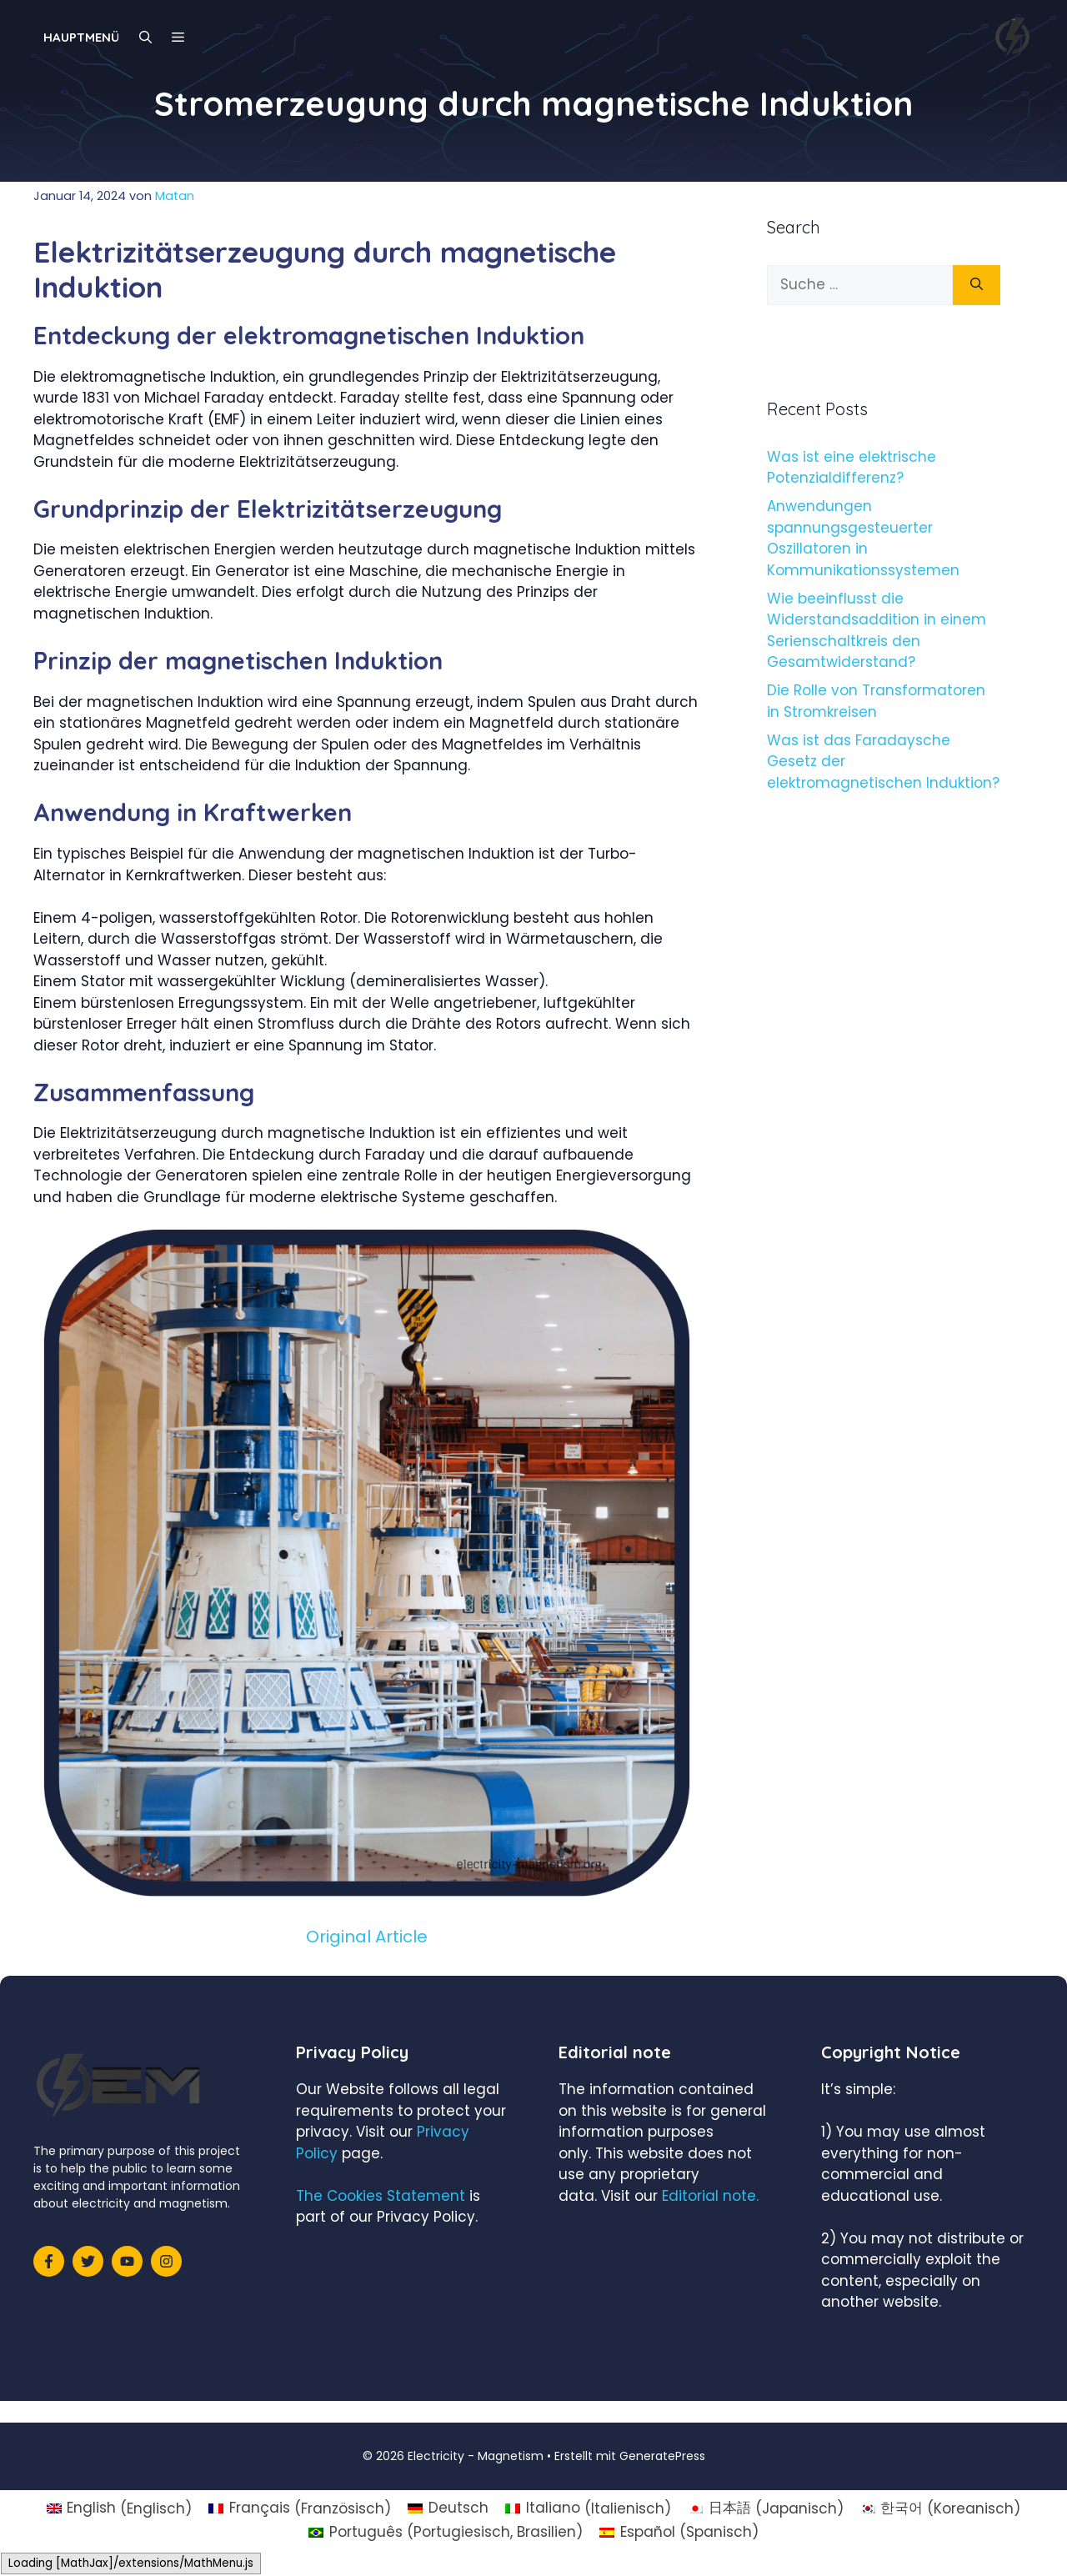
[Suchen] (976, 285)
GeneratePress (662, 2456)
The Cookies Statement (380, 2196)
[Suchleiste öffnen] (145, 37)
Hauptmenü (81, 37)
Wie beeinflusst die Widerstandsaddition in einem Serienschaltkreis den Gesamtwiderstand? (876, 631)
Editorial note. (710, 2196)
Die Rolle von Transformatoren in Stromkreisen (876, 701)
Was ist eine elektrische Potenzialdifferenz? (851, 468)
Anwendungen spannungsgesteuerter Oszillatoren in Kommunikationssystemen (863, 538)
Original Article (367, 1936)
